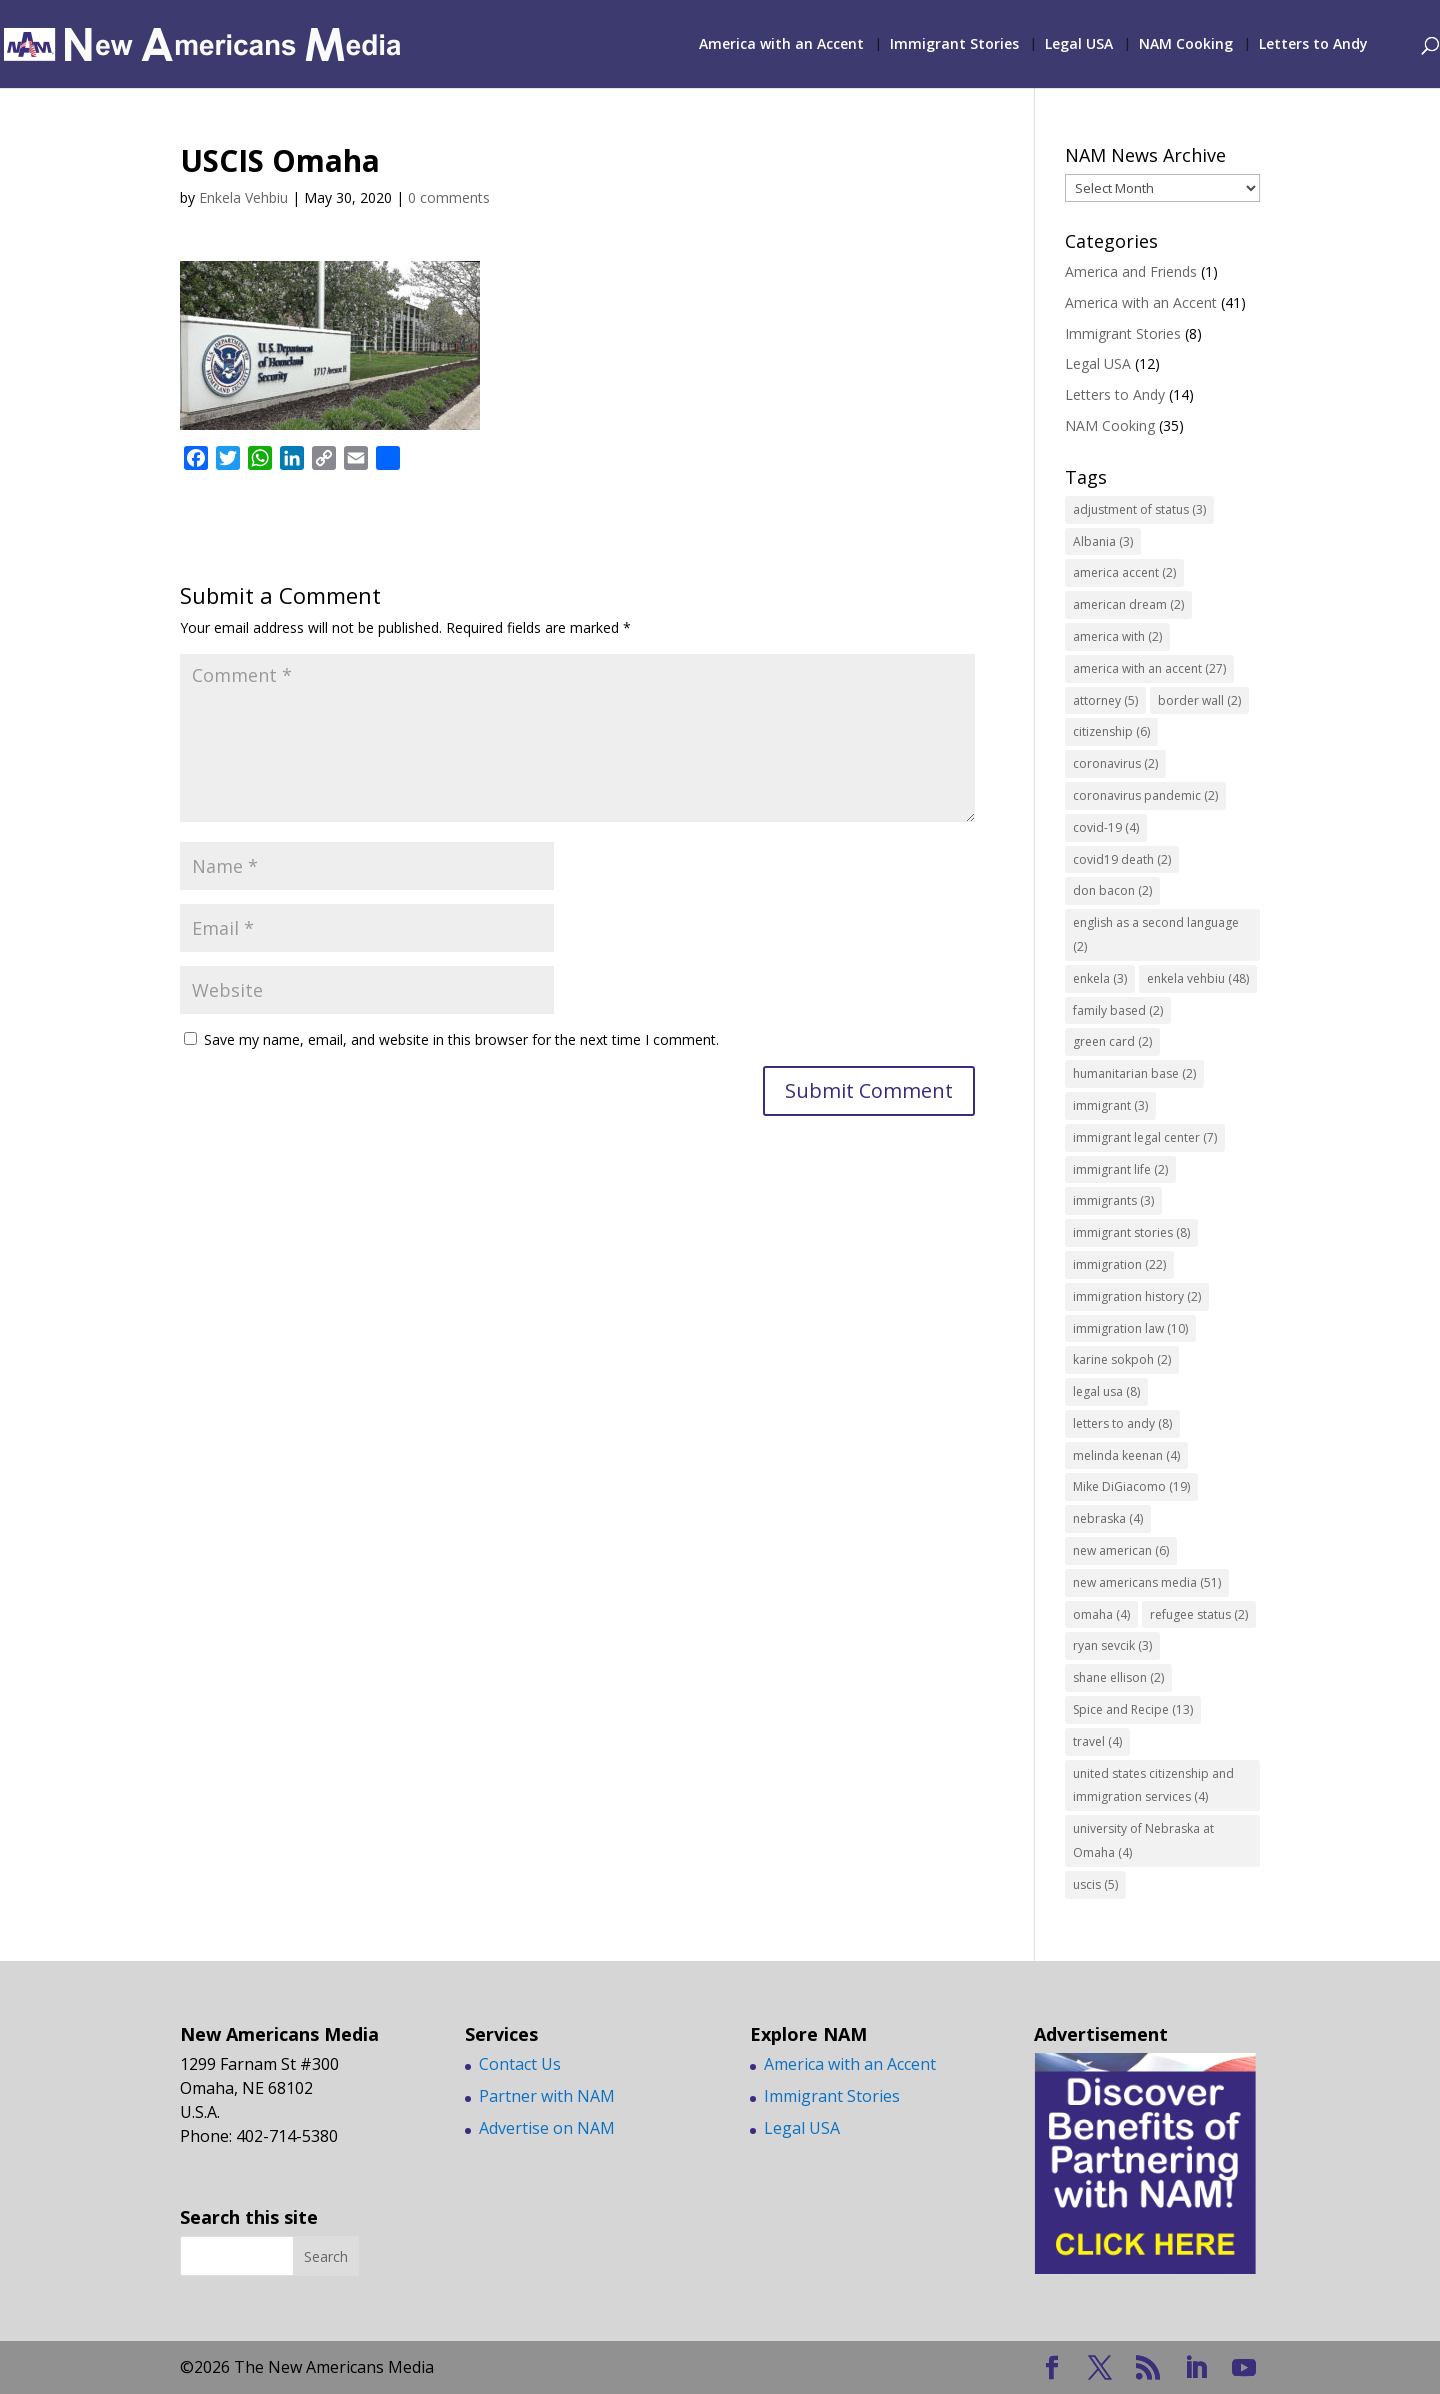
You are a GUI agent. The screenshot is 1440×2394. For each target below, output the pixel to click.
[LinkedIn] (1196, 2368)
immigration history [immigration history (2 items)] (1137, 1296)
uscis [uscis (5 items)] (1095, 1884)
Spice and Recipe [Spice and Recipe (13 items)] (1133, 1709)
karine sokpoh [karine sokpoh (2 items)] (1122, 1359)
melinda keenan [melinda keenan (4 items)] (1126, 1455)
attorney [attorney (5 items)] (1105, 700)
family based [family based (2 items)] (1118, 1010)
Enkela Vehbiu (243, 197)
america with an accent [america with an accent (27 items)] (1149, 668)
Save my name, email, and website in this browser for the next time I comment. (461, 1039)
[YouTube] (1244, 2368)
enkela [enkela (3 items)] (1100, 978)
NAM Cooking (1186, 45)
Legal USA (1079, 45)
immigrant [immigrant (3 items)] (1110, 1105)
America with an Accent (781, 45)
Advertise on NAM (547, 2128)
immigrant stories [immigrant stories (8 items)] (1131, 1232)
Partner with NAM (547, 2096)
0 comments (449, 197)
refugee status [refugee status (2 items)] (1199, 1614)
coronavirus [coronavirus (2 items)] (1115, 763)
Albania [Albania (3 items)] (1103, 541)
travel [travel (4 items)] (1097, 1741)
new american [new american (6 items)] (1121, 1550)
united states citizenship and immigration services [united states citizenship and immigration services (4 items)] (1153, 1785)
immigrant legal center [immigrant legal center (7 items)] (1145, 1137)
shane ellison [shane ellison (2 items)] (1118, 1677)
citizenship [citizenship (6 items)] (1111, 731)
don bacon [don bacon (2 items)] (1112, 890)
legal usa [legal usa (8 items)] (1106, 1391)
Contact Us (520, 2064)
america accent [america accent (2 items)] (1124, 572)
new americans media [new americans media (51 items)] (1147, 1582)
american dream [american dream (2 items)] (1128, 604)
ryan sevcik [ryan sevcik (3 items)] (1112, 1645)
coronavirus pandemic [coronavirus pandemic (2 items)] (1145, 795)
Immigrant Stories (954, 45)
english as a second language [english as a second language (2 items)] (1156, 934)
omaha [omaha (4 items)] (1101, 1614)
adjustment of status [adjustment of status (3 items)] (1139, 509)
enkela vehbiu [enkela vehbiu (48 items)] (1198, 978)
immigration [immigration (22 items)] (1119, 1264)
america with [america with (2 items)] (1117, 636)
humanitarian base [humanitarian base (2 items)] (1134, 1073)
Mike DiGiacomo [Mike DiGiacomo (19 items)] (1131, 1486)
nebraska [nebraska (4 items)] (1108, 1518)
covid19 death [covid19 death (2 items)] (1122, 859)
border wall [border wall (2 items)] (1199, 700)
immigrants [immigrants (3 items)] (1113, 1200)
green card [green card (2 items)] (1112, 1041)
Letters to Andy (1313, 45)
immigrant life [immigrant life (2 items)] (1120, 1169)
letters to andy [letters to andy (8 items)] (1122, 1423)
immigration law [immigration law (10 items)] (1130, 1328)
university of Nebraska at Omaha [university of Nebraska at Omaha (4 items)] (1143, 1840)
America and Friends (1131, 271)
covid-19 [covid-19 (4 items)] (1106, 827)
